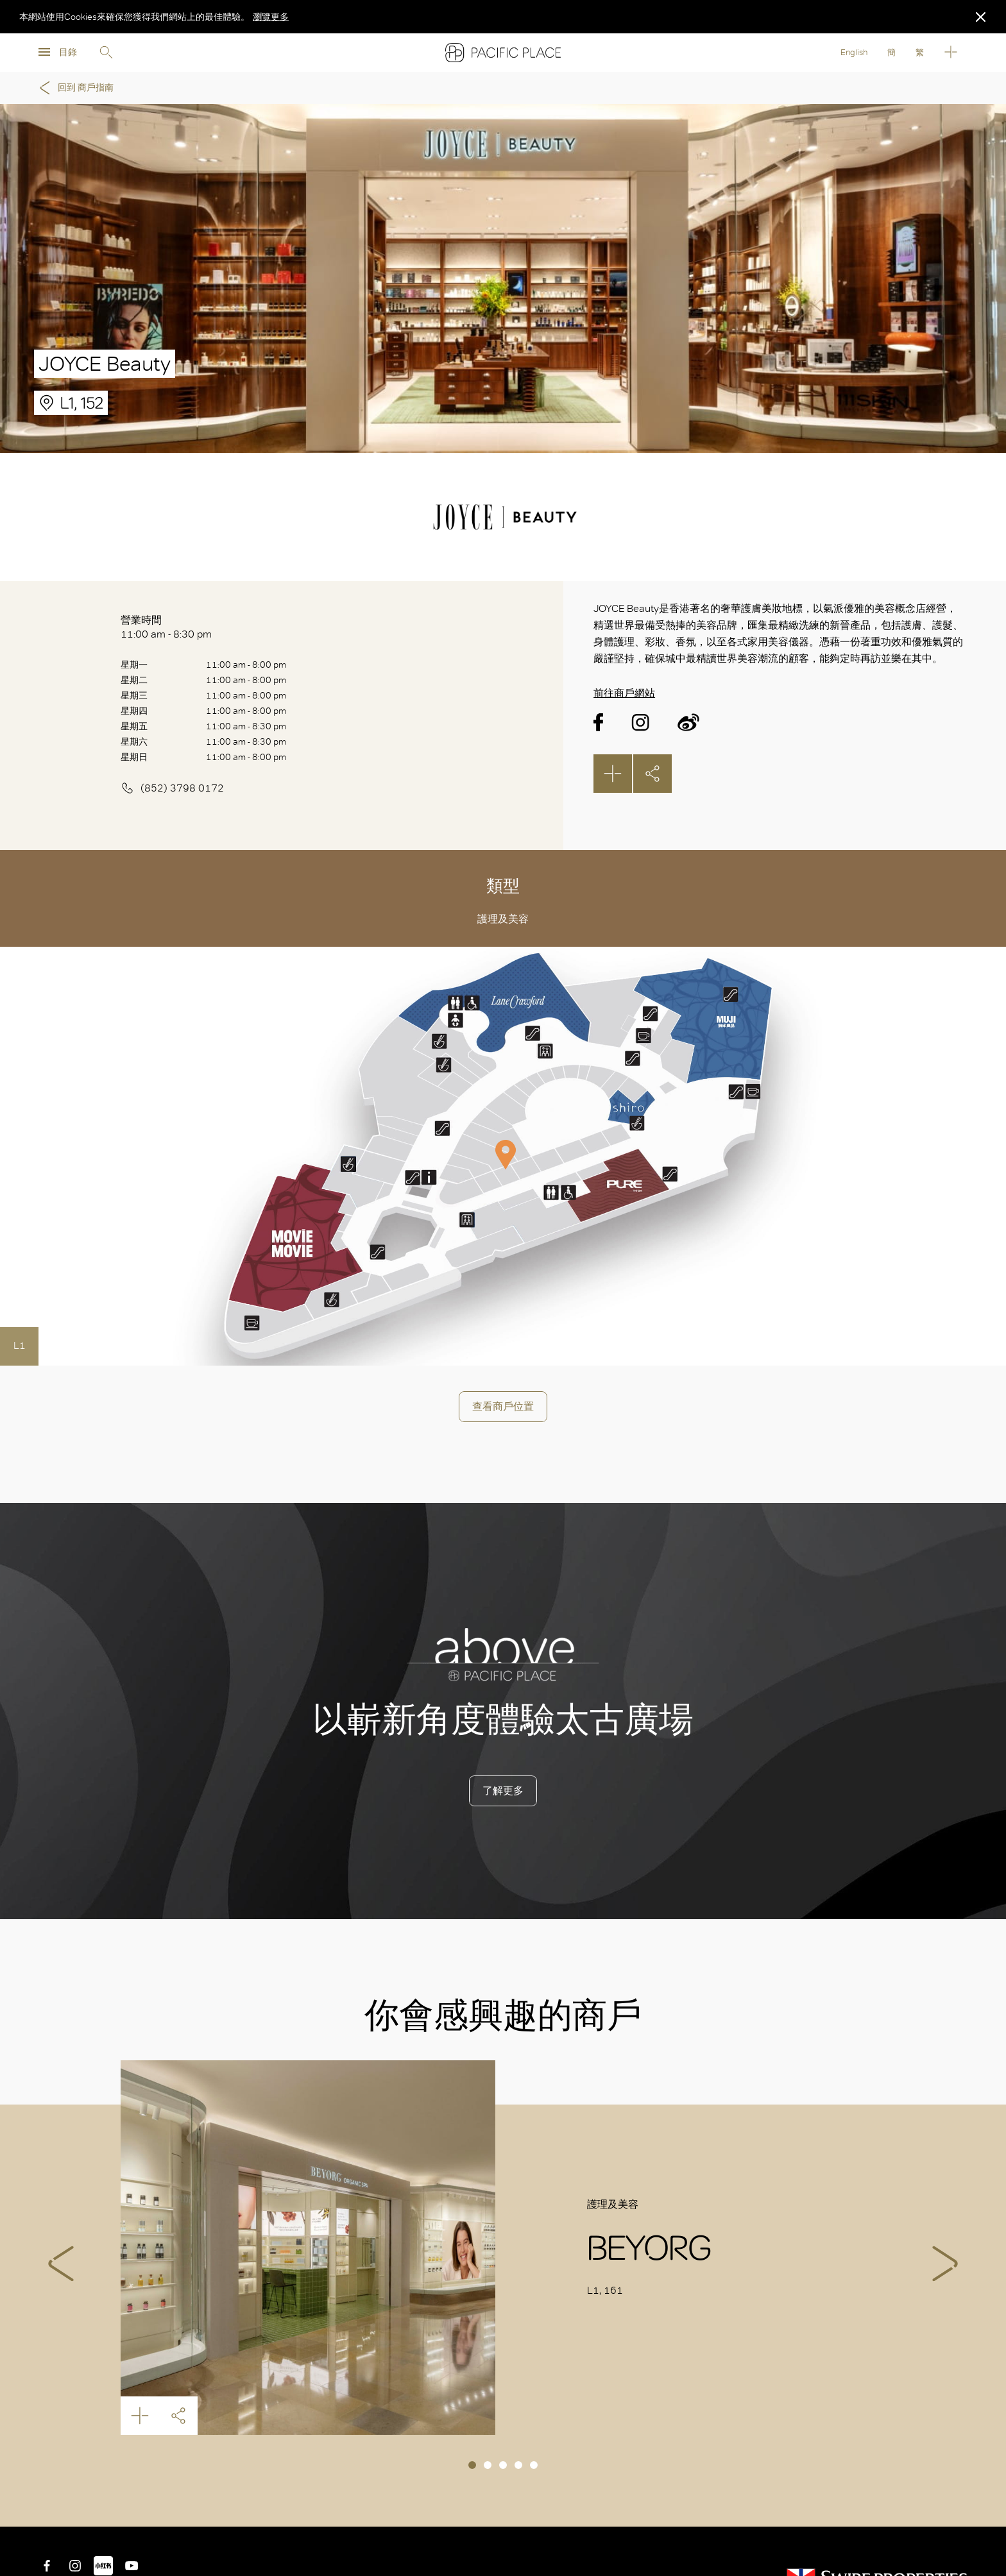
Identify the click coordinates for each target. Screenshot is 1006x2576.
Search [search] (106, 52)
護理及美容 (503, 919)
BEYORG (308, 2247)
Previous (61, 2263)
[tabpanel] (503, 2247)
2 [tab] (487, 2465)
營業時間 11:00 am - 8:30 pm (166, 627)
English (853, 52)
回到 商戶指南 (74, 87)
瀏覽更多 (271, 17)
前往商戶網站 (624, 693)
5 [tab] (533, 2465)
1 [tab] (472, 2465)
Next (945, 2263)
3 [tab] (503, 2465)
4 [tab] (518, 2465)
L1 (19, 1345)
